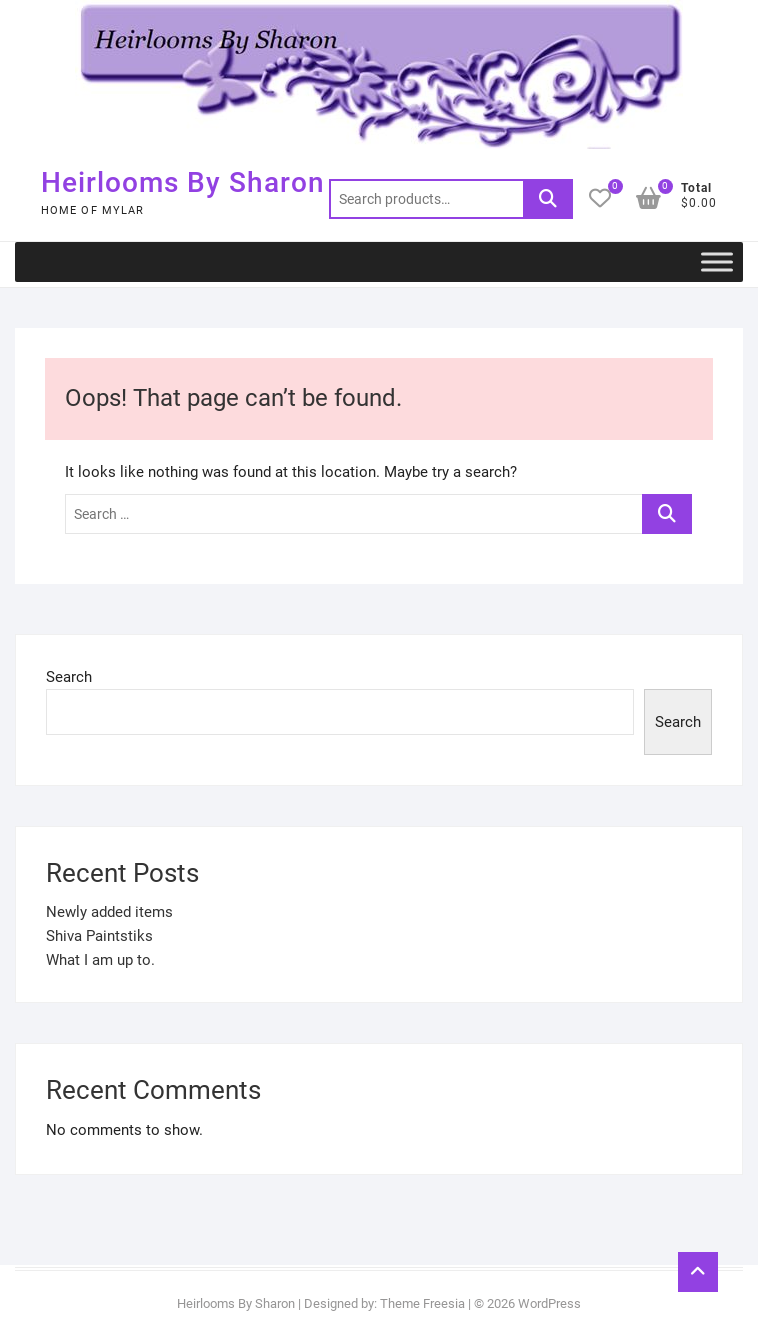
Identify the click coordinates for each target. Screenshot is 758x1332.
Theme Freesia (422, 1303)
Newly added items (109, 912)
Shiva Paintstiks (99, 936)
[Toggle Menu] (717, 261)
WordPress (549, 1303)
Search (548, 199)
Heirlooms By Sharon (183, 182)
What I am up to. (100, 960)
